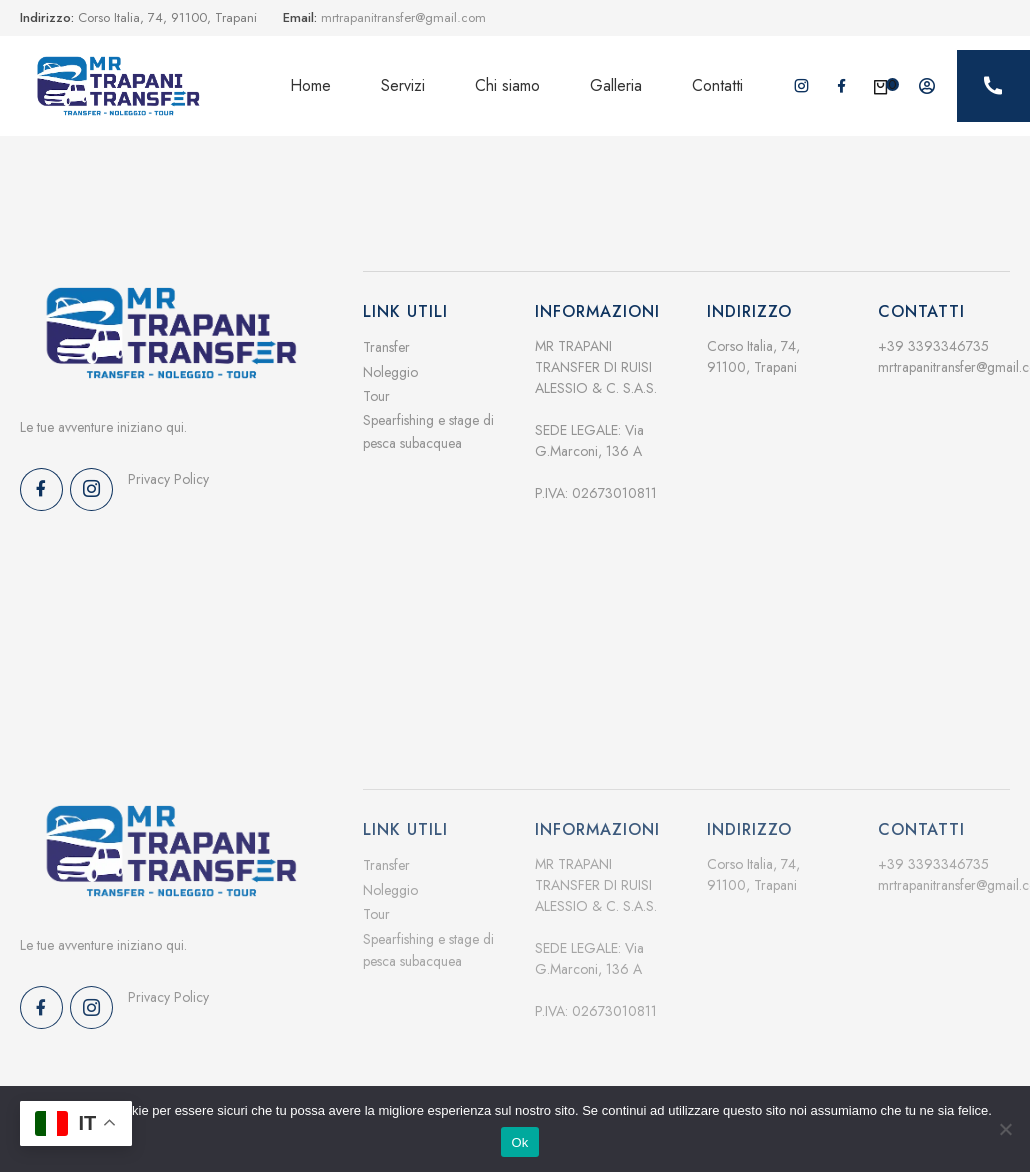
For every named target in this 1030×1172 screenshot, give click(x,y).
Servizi (403, 85)
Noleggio (390, 372)
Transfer (386, 347)
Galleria (616, 85)
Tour (376, 396)
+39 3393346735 (933, 346)
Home (310, 85)
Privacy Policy (168, 479)
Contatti (717, 85)
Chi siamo (507, 85)
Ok (519, 1142)
